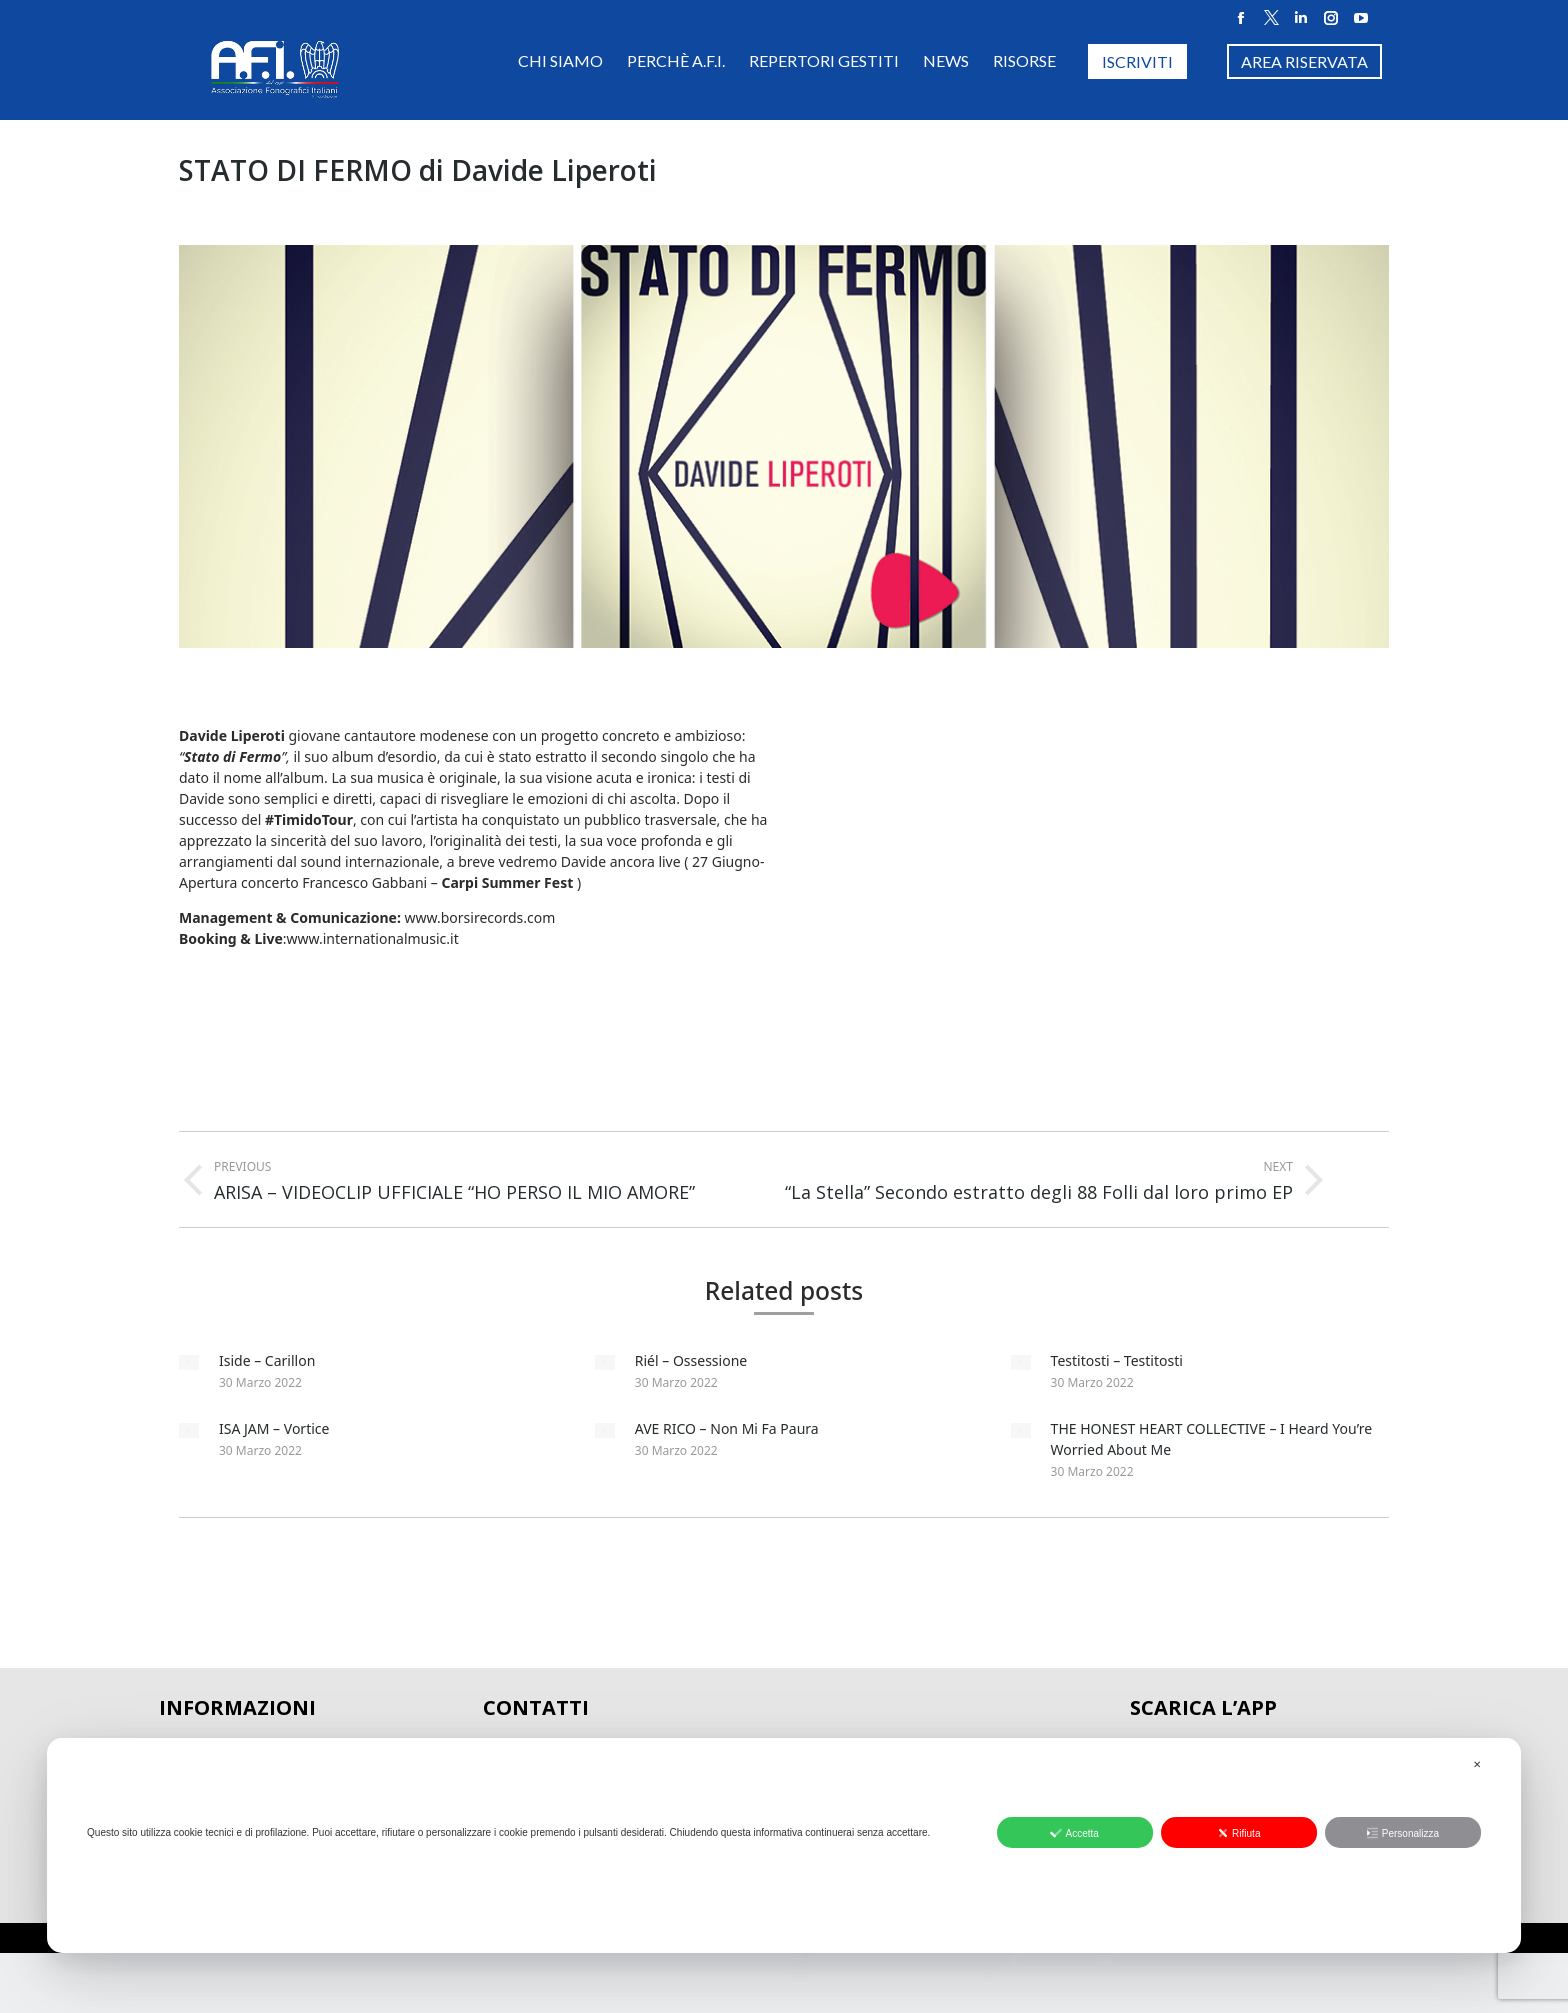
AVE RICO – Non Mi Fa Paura (727, 1428)
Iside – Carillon (267, 1360)
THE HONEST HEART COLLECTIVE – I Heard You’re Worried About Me (1212, 1439)
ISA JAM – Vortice (274, 1428)
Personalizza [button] (1403, 1833)
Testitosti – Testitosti (1117, 1360)
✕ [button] (1477, 1764)
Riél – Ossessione (691, 1360)
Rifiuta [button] (1238, 1833)
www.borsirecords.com (482, 917)
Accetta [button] (1074, 1833)
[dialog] (784, 1845)
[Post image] (189, 1362)
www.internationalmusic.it (373, 938)
